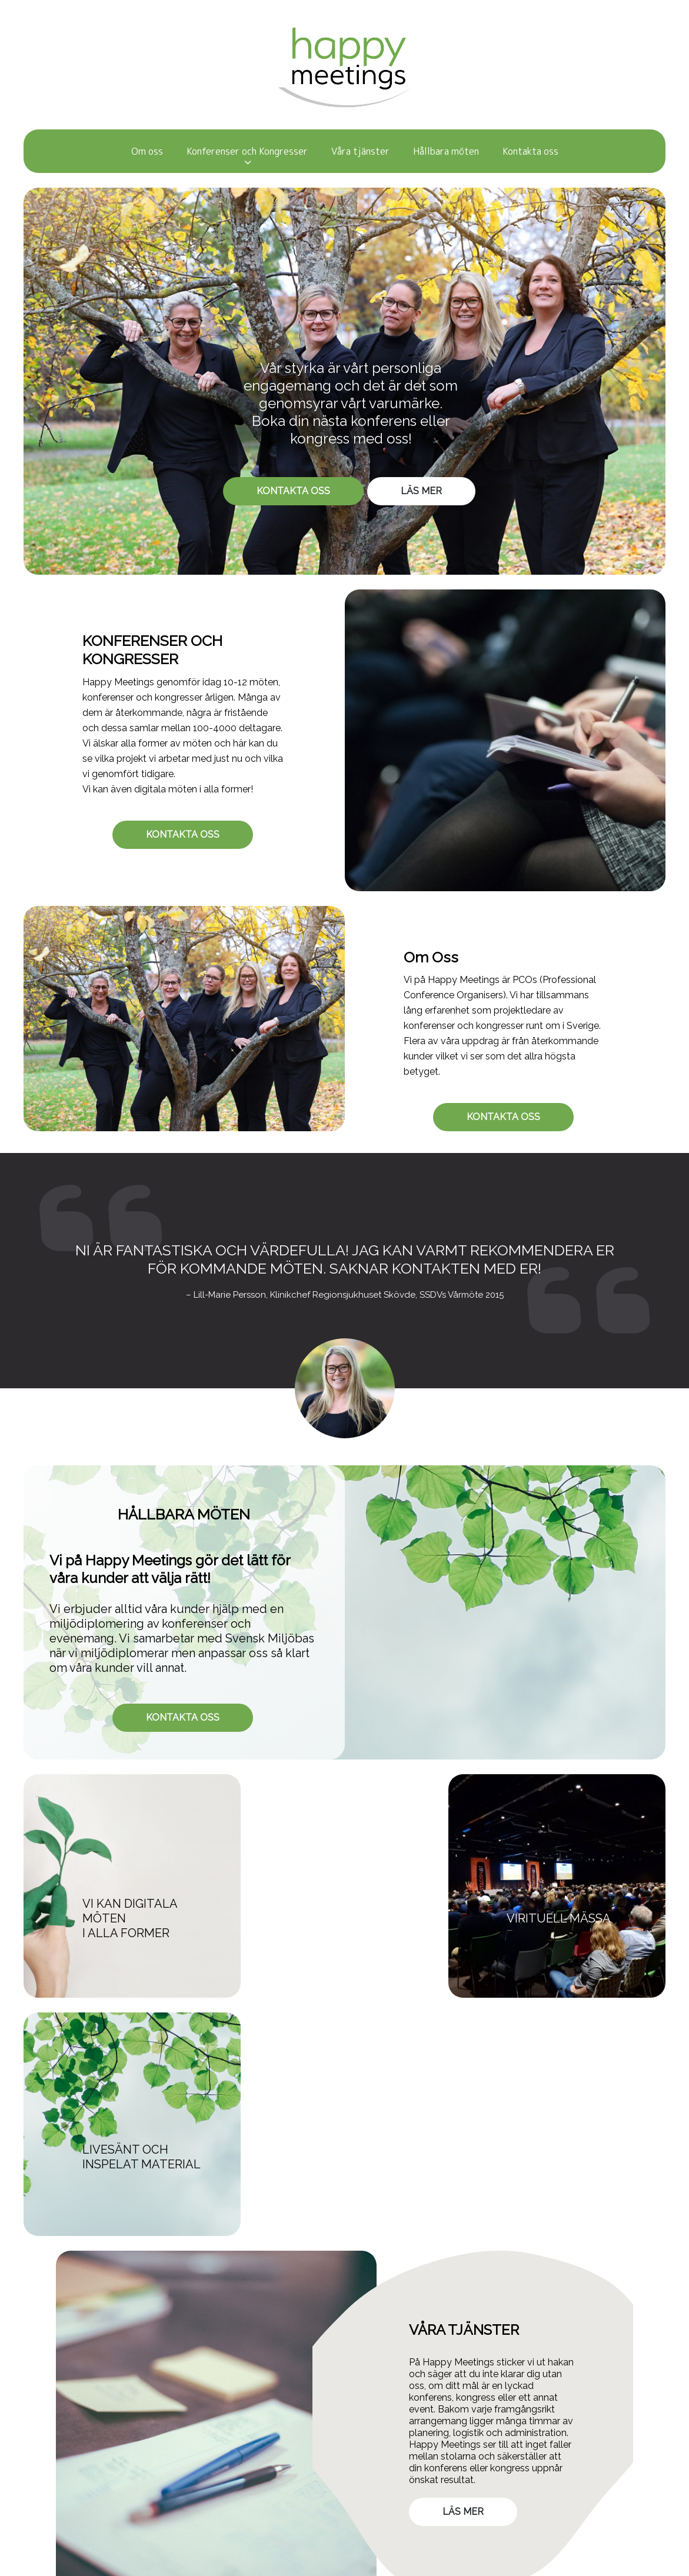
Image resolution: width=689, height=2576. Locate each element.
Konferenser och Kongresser (247, 151)
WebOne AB (456, 2565)
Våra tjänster (360, 151)
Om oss (147, 151)
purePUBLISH (374, 2565)
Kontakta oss (530, 151)
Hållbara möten (446, 151)
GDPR (134, 2461)
